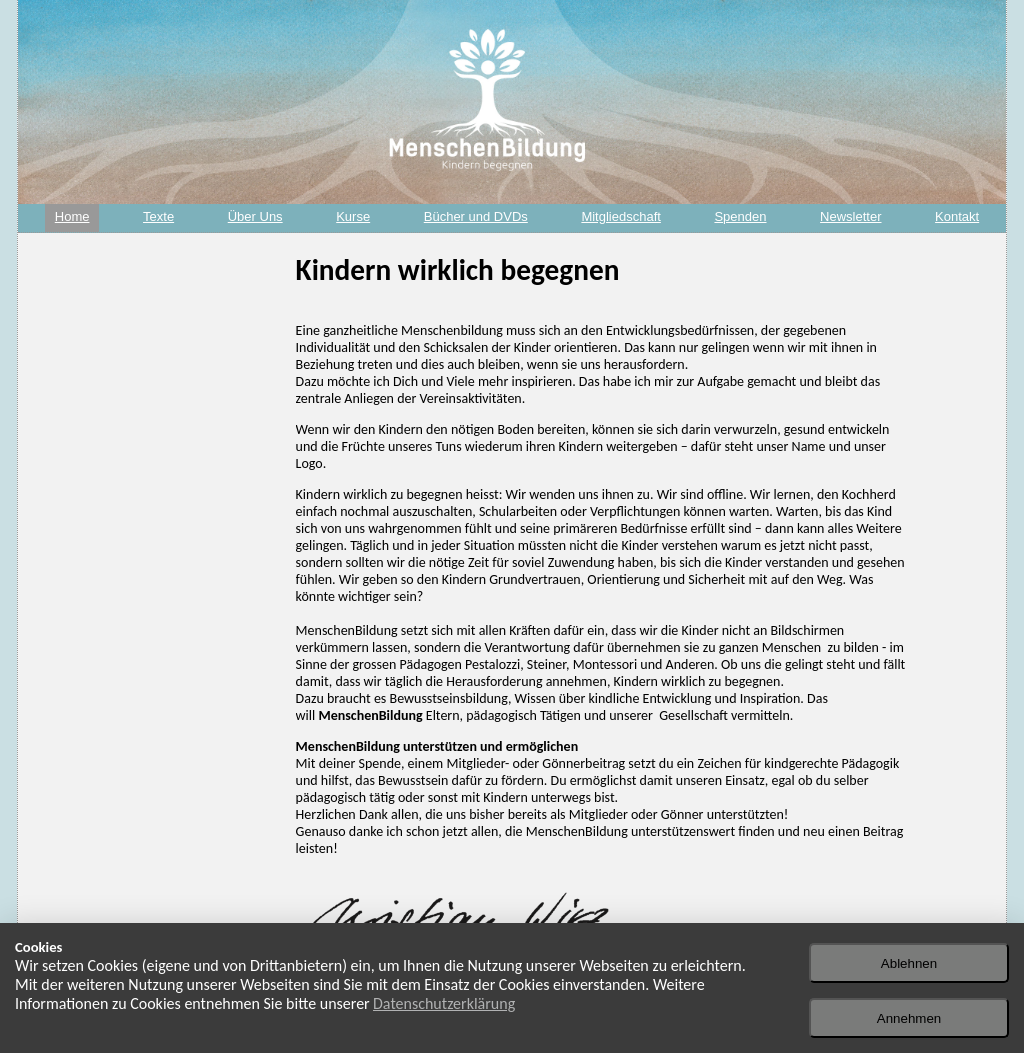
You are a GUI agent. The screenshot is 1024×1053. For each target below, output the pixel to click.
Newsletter (850, 216)
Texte (158, 216)
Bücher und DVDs (476, 216)
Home (72, 216)
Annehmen (909, 1018)
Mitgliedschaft (620, 216)
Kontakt (957, 216)
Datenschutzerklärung (444, 1003)
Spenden (740, 216)
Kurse (353, 216)
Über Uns (255, 216)
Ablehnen (909, 963)
